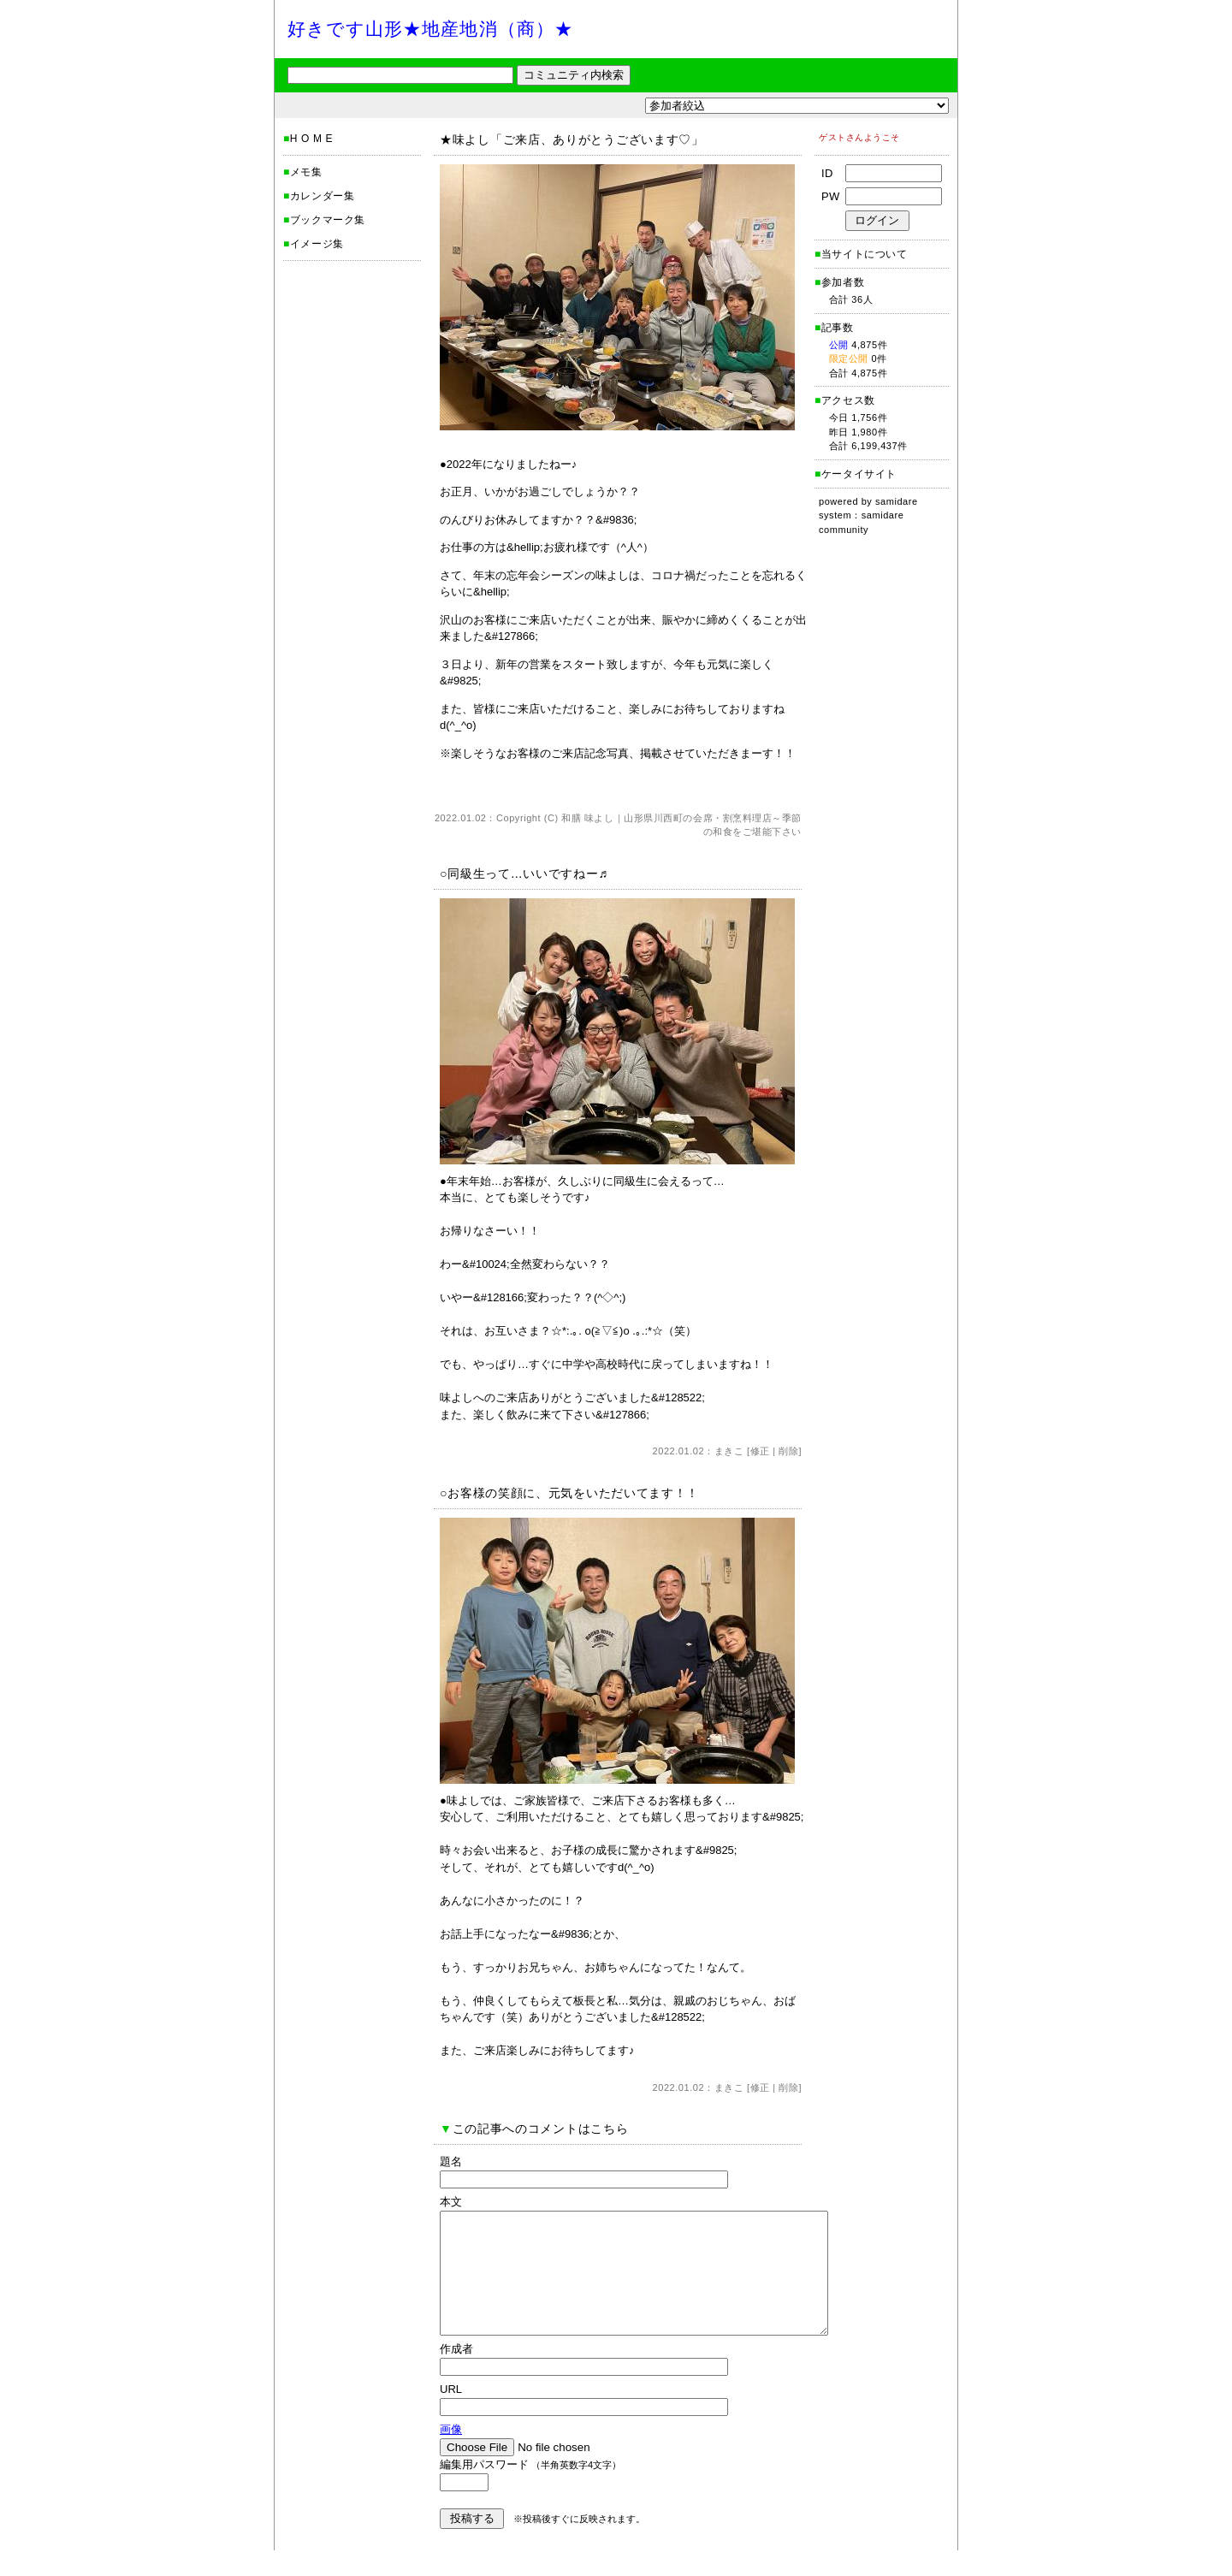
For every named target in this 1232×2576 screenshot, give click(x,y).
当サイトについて (864, 254)
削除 (788, 1451)
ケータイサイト (859, 474)
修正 (760, 1451)
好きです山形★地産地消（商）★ (430, 28)
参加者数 (839, 282)
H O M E (311, 139)
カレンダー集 (322, 196)
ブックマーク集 (327, 220)
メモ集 (306, 172)
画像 (451, 2455)
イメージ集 (317, 244)
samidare (896, 501)
